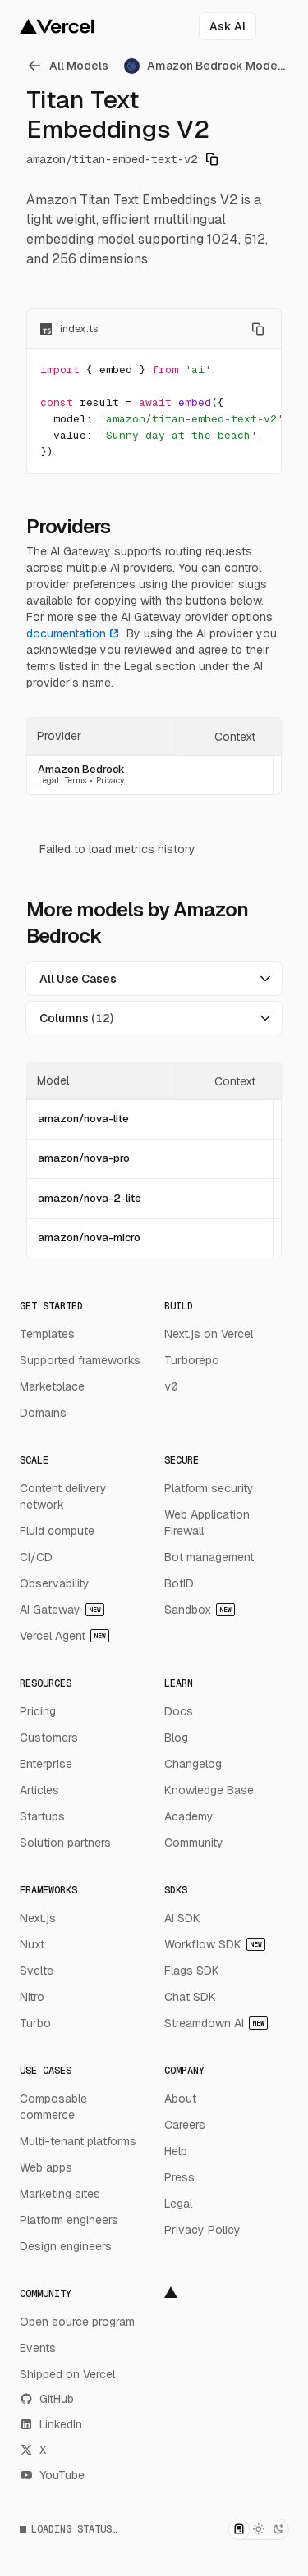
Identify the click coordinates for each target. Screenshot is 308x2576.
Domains (43, 1412)
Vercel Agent (64, 1635)
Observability (55, 1583)
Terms (75, 781)
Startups (42, 1816)
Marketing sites (60, 2193)
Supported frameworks (80, 1360)
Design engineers (66, 2246)
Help (175, 2151)
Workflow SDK (214, 1944)
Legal (178, 2203)
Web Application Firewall (207, 1522)
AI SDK (182, 1918)
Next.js (38, 1918)
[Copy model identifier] (211, 159)
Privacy (110, 781)
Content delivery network (63, 1496)
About (180, 2098)
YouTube (52, 2475)
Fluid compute (57, 1530)
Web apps (46, 2167)
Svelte (36, 1970)
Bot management (209, 1557)
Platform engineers (69, 2220)
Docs (178, 1711)
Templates (47, 1334)
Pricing (38, 1711)
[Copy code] (258, 329)
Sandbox (199, 1609)
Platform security (209, 1488)
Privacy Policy (202, 2229)
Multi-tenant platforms (78, 2141)
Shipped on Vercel (67, 2374)
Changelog (193, 1763)
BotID (179, 1583)
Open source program (77, 2321)
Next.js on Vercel (208, 1334)
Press (179, 2177)
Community (193, 1842)
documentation (73, 633)
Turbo (35, 2023)
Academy (189, 1816)
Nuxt (32, 1944)
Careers (184, 2124)
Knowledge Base (209, 1790)
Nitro (32, 1996)
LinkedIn (51, 2424)
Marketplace (52, 1386)
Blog (176, 1737)
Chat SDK (190, 1996)
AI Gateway (62, 1609)
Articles (39, 1790)
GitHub (47, 2398)
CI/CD (36, 1557)
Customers (49, 1737)
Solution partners (65, 1842)
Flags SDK (191, 1970)
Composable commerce (53, 2106)
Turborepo (191, 1360)
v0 (170, 1386)
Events (38, 2348)
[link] (69, 66)
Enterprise (46, 1763)
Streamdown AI (216, 2023)
